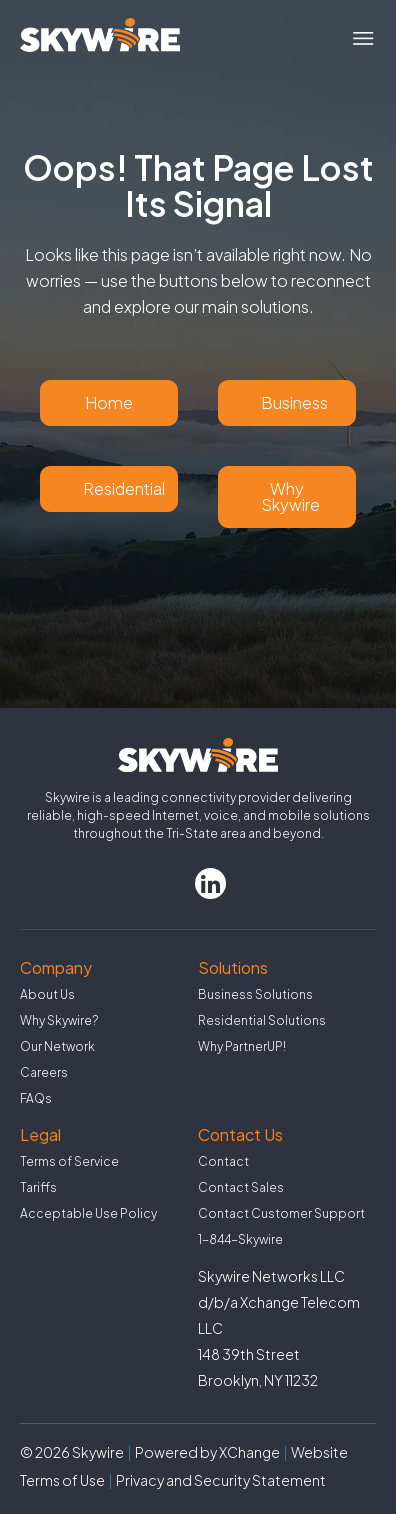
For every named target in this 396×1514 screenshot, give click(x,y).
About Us (47, 994)
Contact (223, 1161)
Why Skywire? (59, 1020)
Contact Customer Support (281, 1213)
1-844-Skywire (240, 1239)
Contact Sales (241, 1187)
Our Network (57, 1046)
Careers (44, 1072)
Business (294, 402)
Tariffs (38, 1187)
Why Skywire (290, 496)
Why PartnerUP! (242, 1046)
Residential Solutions (262, 1020)
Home (109, 402)
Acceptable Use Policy (88, 1213)
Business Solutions (255, 994)
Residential (124, 488)
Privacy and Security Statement (221, 1480)
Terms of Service (69, 1161)
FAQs (36, 1098)
